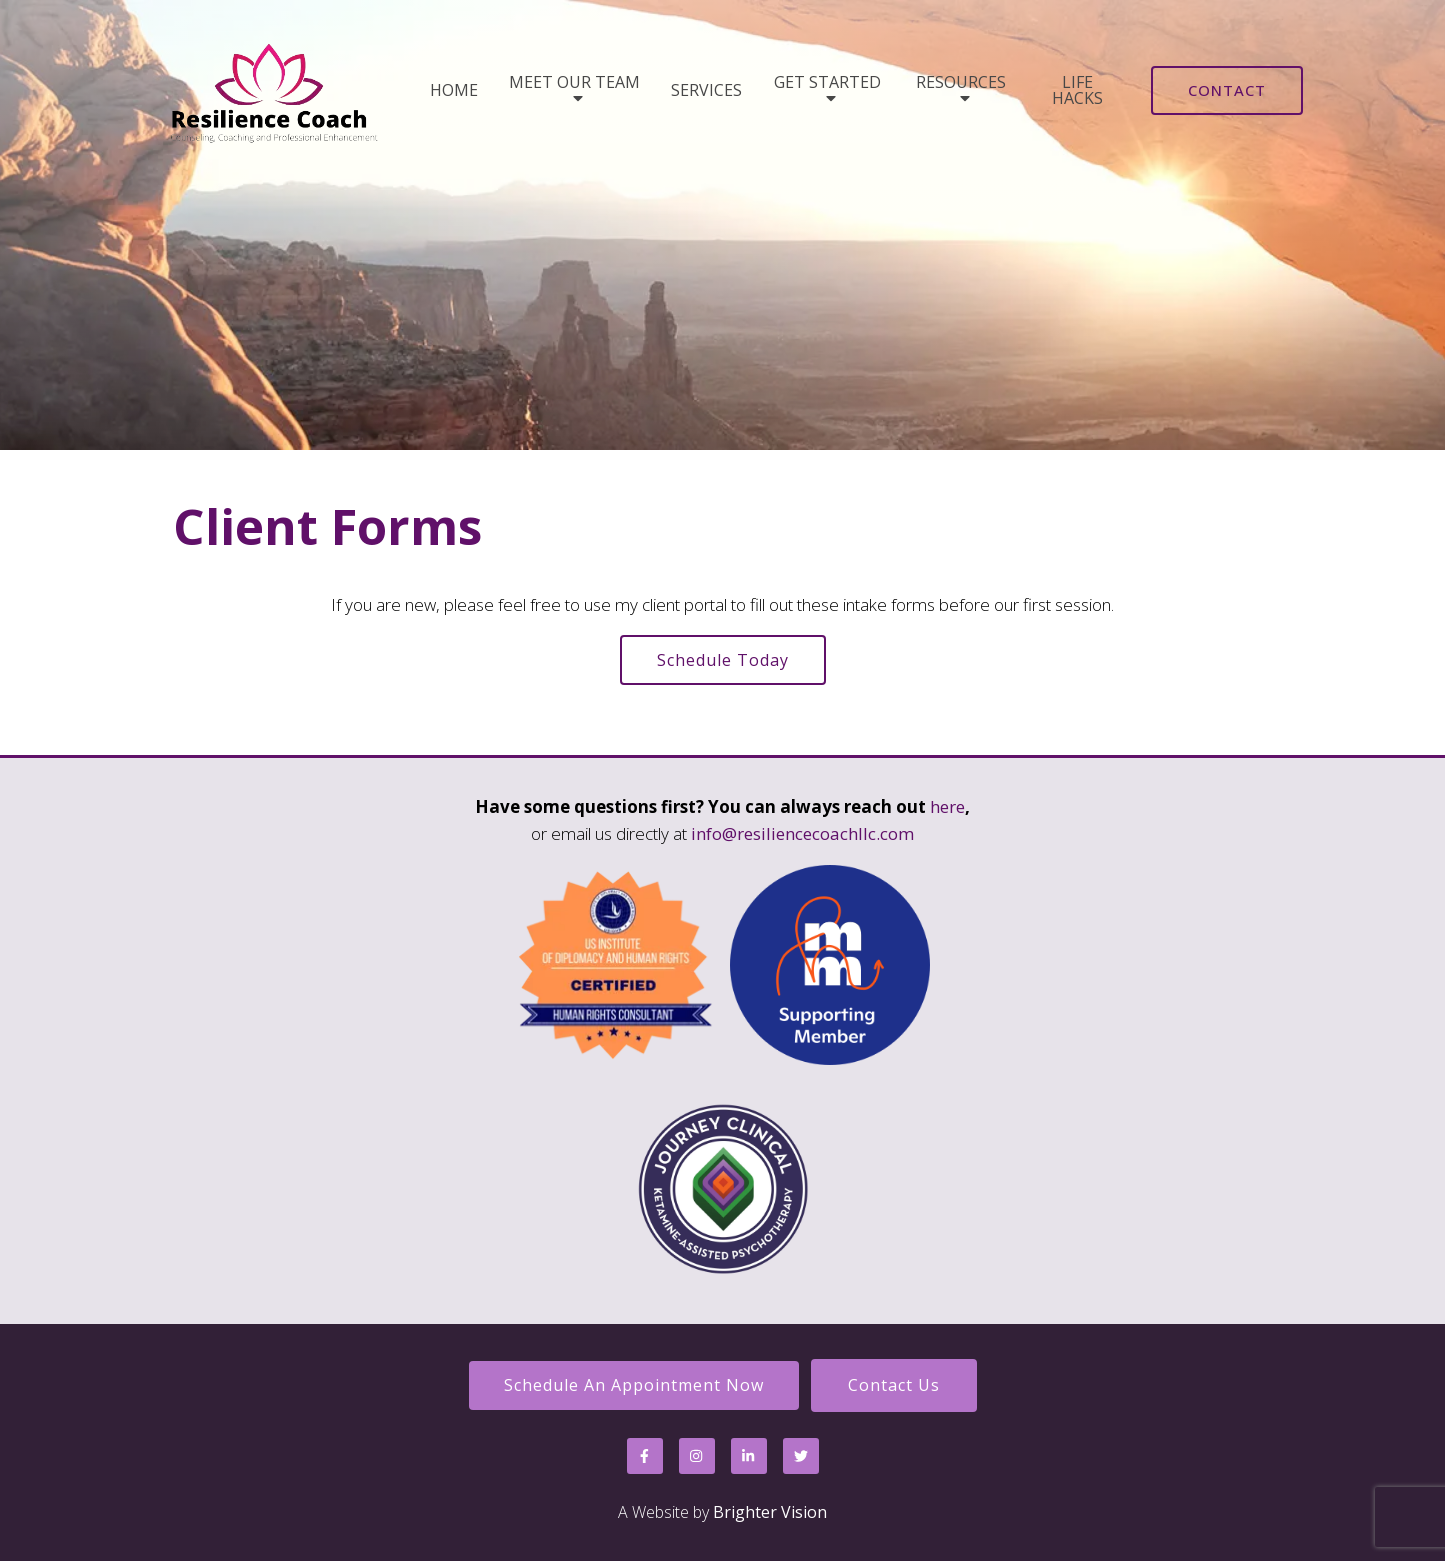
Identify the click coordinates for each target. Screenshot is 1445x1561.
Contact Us (894, 1385)
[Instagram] (697, 1456)
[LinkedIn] (749, 1456)
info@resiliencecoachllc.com (802, 833)
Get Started (827, 83)
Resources (961, 83)
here (947, 806)
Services (706, 90)
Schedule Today (723, 660)
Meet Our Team (574, 83)
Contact (1227, 90)
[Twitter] (801, 1456)
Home (454, 90)
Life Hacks (1077, 90)
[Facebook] (645, 1456)
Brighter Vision (770, 1512)
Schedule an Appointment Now (634, 1385)
